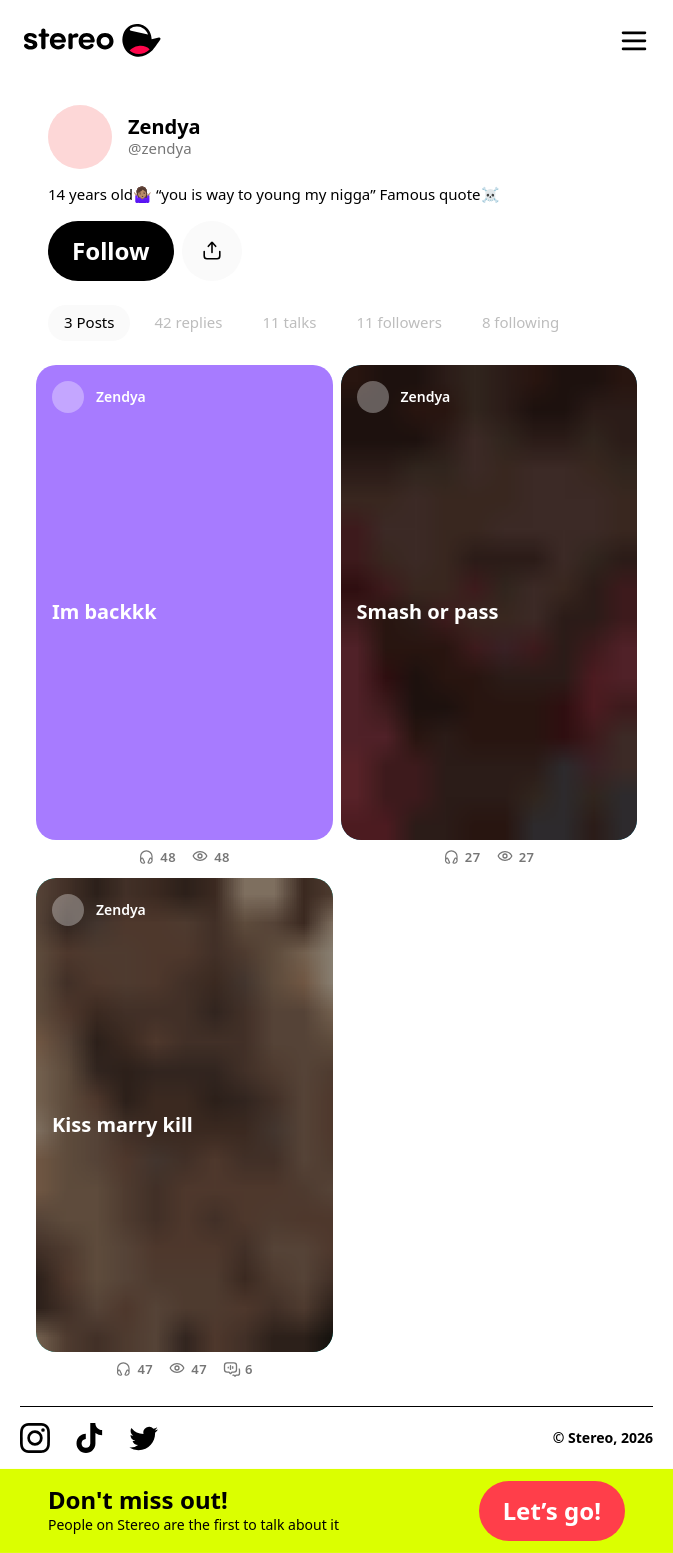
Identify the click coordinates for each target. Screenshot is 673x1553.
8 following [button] (520, 322)
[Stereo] (92, 40)
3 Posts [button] (89, 322)
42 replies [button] (188, 322)
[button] (111, 251)
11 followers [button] (398, 322)
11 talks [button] (289, 322)
